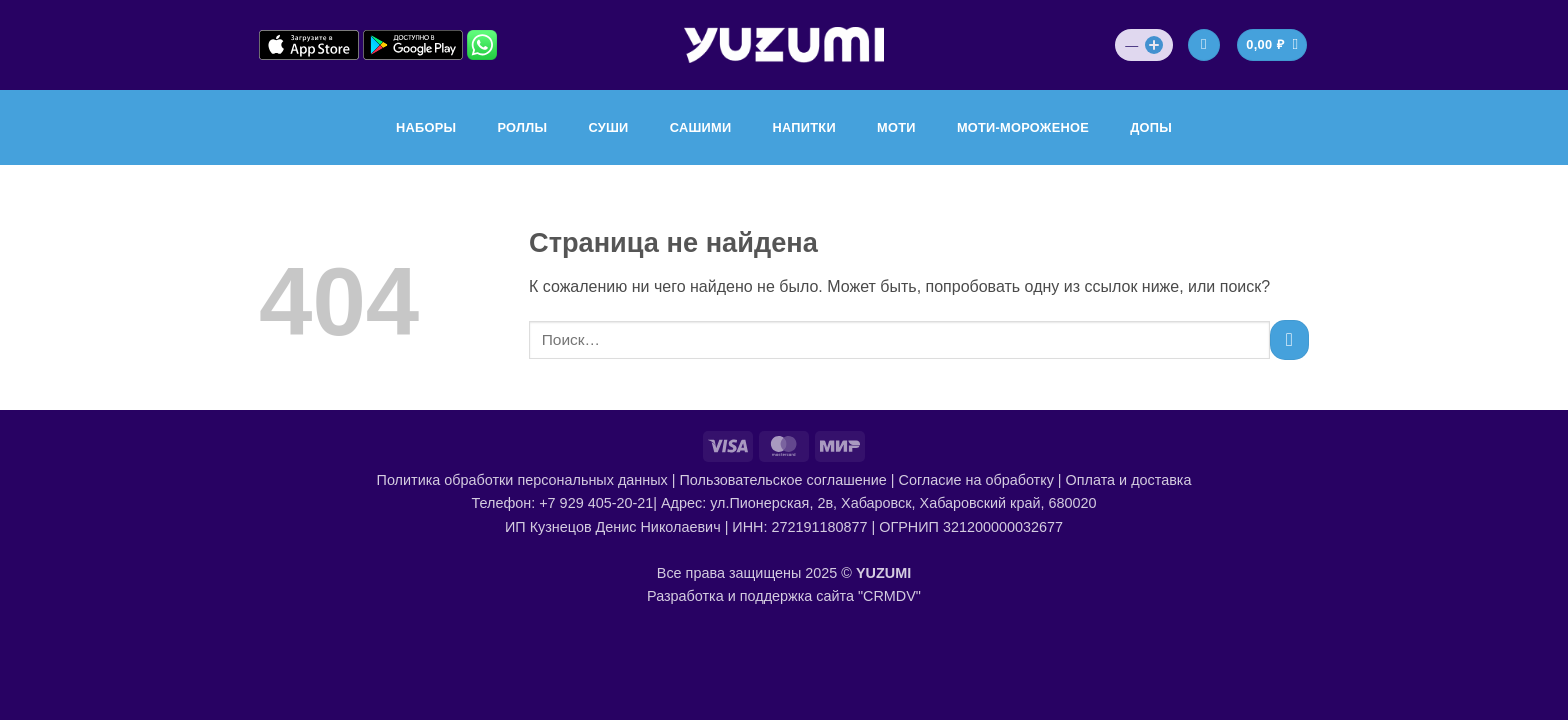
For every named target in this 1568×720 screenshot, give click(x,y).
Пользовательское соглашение (782, 480)
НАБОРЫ (426, 127)
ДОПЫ (1151, 127)
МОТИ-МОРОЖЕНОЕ (1023, 127)
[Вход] (1204, 45)
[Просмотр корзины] (1272, 45)
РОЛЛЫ (522, 127)
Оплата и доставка (1129, 480)
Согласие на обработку (976, 480)
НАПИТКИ (804, 127)
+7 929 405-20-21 (596, 503)
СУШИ (608, 127)
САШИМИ (701, 127)
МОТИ (896, 127)
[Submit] (1289, 339)
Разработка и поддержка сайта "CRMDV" (784, 596)
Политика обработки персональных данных (522, 480)
